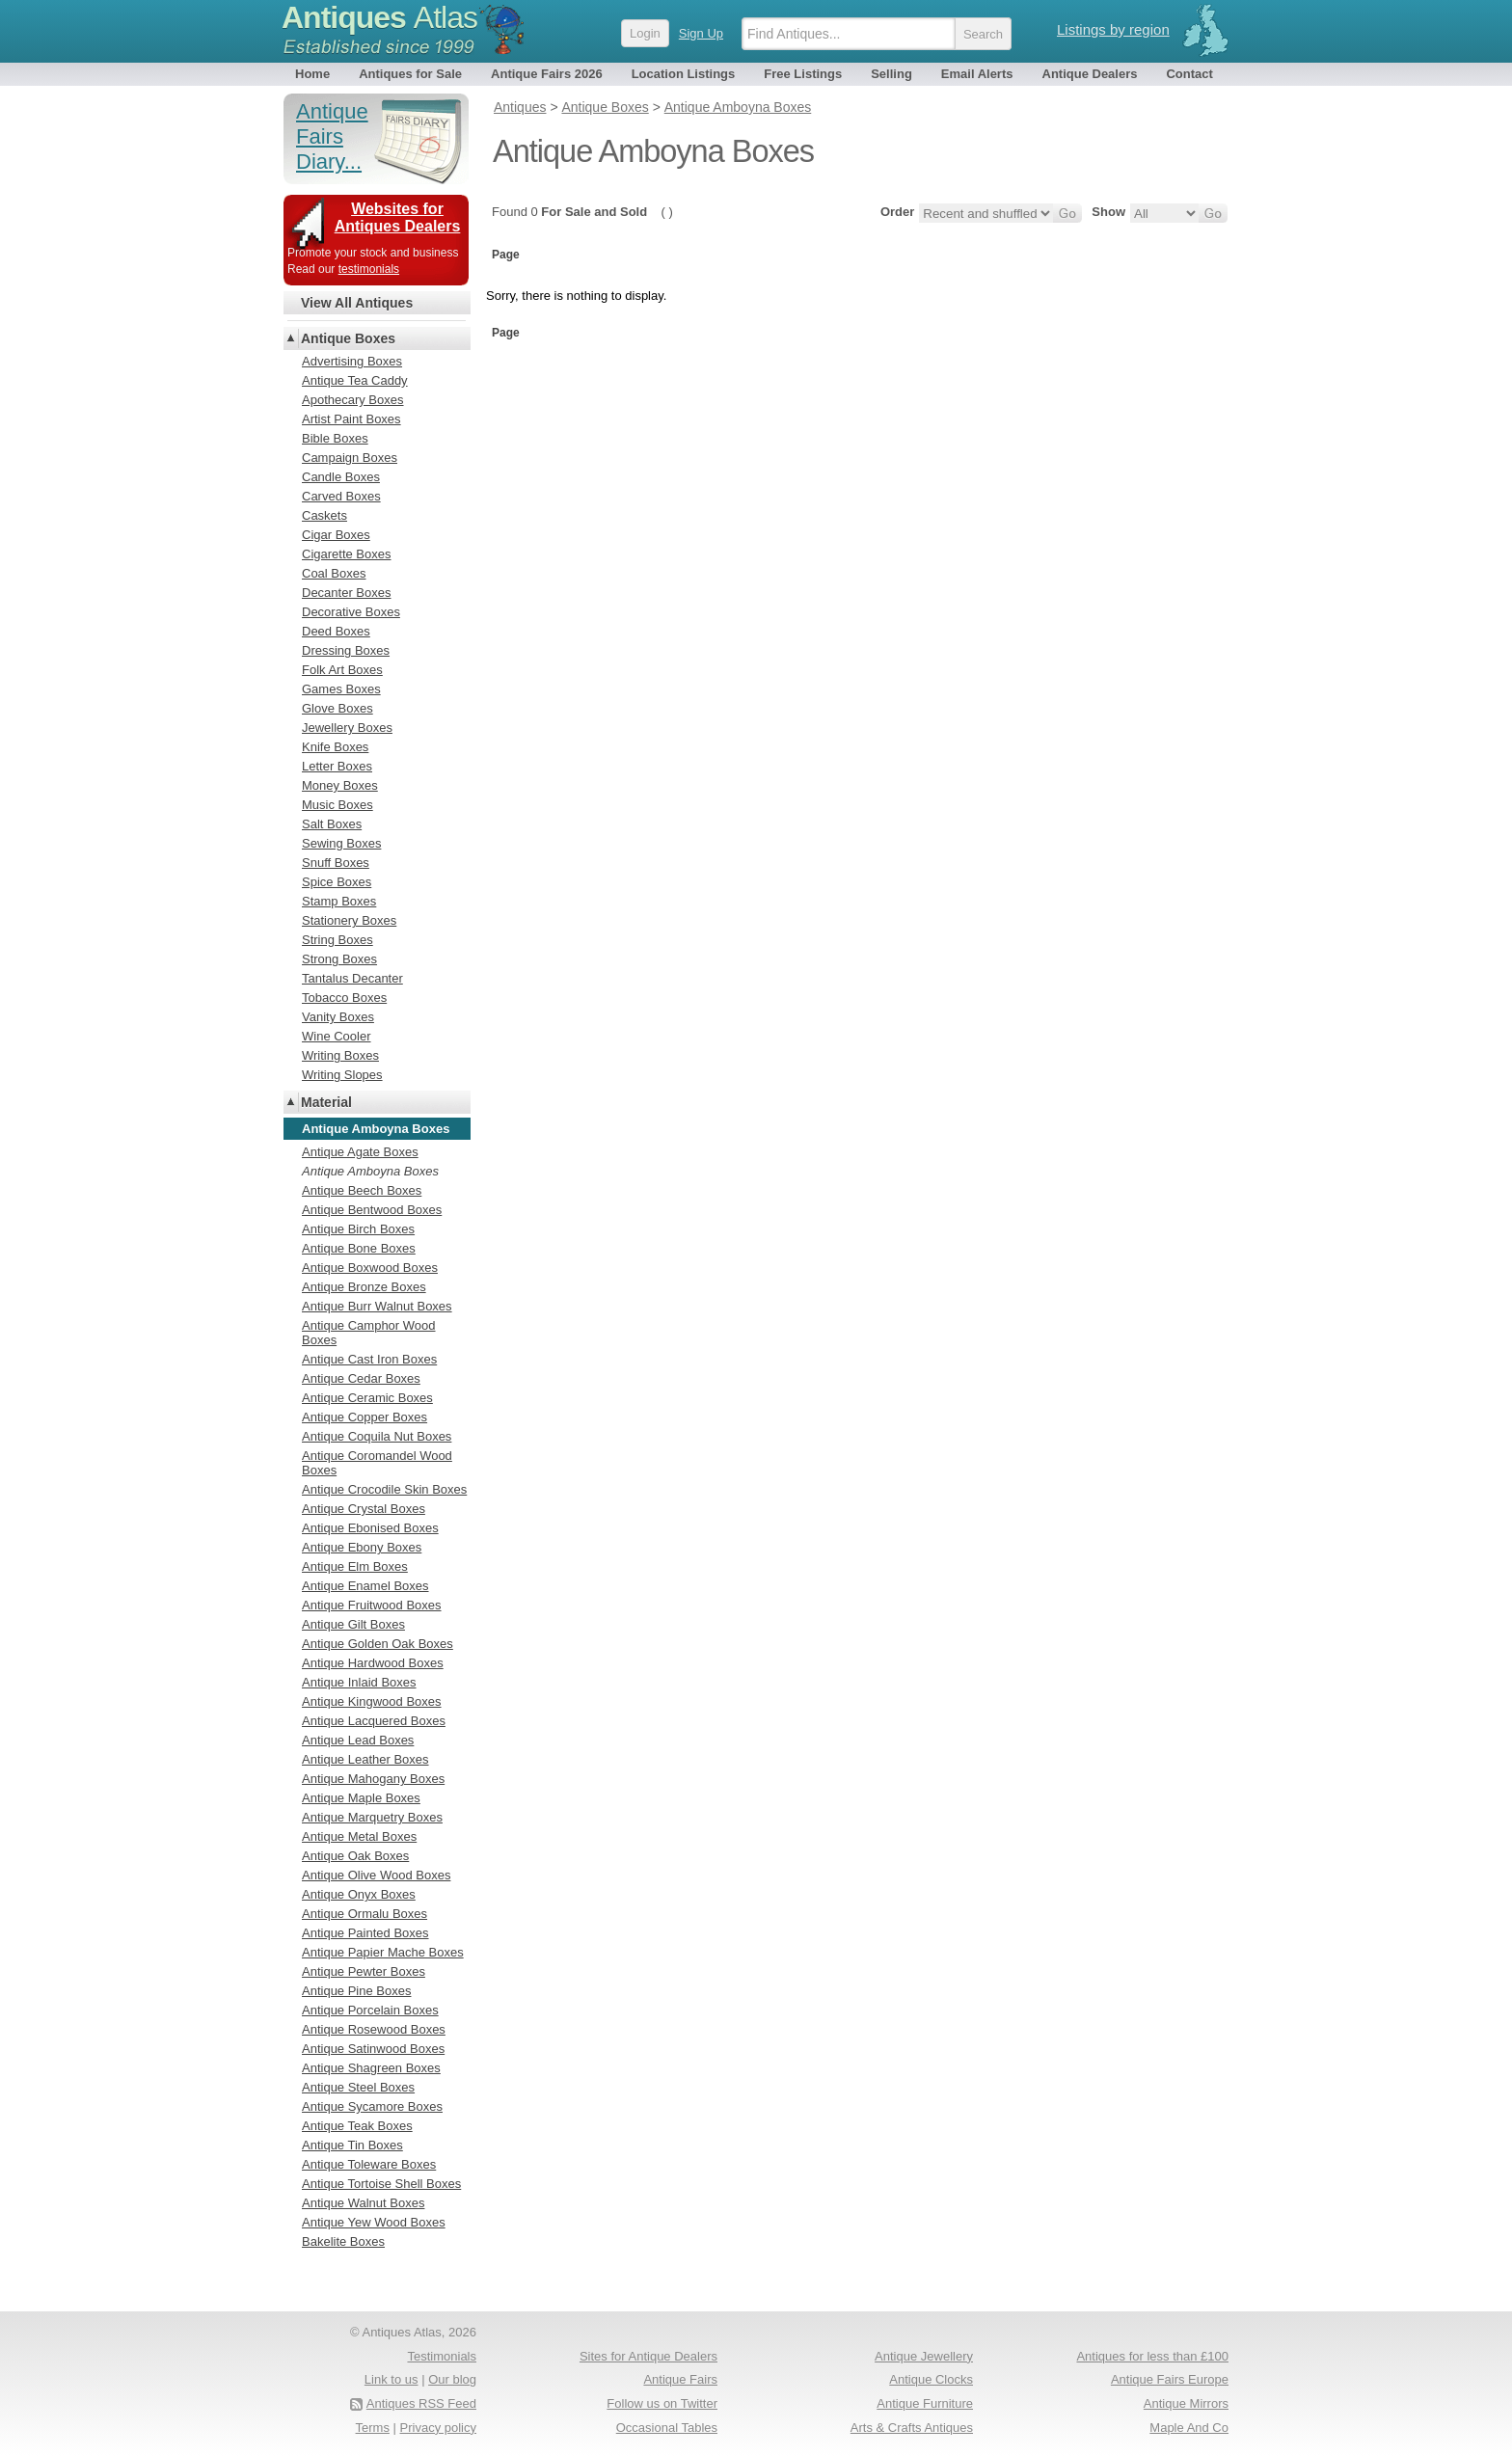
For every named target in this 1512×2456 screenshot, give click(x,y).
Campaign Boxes (349, 457)
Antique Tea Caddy (355, 380)
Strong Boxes (339, 959)
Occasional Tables (666, 2427)
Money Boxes (340, 785)
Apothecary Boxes (353, 399)
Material (326, 1102)
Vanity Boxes (338, 1017)
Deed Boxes (336, 631)
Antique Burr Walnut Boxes (377, 1306)
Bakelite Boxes (343, 2241)
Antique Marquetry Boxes (372, 1817)
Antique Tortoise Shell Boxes (381, 2183)
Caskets (324, 515)
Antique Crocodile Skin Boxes (384, 1489)
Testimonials (441, 2356)
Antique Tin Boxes (352, 2145)
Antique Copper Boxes (364, 1417)
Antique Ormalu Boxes (364, 1913)
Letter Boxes (337, 766)
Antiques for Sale (410, 74)
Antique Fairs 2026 (547, 74)
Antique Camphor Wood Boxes (369, 1332)
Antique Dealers (1090, 74)
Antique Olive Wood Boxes (376, 1875)
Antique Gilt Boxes (353, 1624)
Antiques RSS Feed (421, 2403)
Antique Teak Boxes (357, 2126)
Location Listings (684, 74)
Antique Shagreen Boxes (371, 2068)
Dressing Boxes (346, 650)
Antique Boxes (348, 338)
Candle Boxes (341, 477)
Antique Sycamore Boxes (372, 2106)
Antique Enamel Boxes (365, 1586)
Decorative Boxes (351, 612)
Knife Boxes (335, 747)
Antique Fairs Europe (1169, 2379)
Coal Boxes (333, 573)
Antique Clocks (931, 2379)
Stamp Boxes (339, 901)
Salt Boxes (332, 824)
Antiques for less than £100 (1152, 2356)
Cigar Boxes (336, 534)
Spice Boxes (336, 882)
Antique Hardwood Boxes (373, 1663)
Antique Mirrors (1186, 2403)
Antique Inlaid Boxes (359, 1682)
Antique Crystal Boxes (363, 1508)
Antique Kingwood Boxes (372, 1701)
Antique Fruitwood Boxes (372, 1605)
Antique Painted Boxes (365, 1933)
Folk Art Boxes (342, 669)
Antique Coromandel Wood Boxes (377, 1462)
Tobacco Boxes (344, 997)
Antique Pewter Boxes (363, 1971)
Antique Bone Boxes (359, 1248)
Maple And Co (1188, 2427)
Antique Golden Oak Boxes (377, 1643)
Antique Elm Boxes (355, 1566)
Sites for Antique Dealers (648, 2356)
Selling (891, 74)
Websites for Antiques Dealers (398, 217)
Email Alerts (977, 74)
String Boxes (337, 939)
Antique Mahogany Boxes (373, 1778)
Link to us (391, 2379)
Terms (373, 2427)
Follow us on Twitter (662, 2403)
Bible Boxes (335, 438)
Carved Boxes (341, 496)
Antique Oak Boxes (355, 1856)
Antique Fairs (680, 2379)
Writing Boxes (340, 1055)
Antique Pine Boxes (356, 1991)
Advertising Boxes (352, 361)
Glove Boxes (337, 708)
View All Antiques (357, 302)
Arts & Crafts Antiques (911, 2427)
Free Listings (803, 74)
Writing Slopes (342, 1074)
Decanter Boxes (347, 592)
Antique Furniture (925, 2403)
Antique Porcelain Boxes (370, 2010)
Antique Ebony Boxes (361, 1547)
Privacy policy (438, 2427)
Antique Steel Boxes (358, 2087)
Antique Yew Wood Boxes (374, 2222)
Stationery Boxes (349, 920)
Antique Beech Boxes (361, 1190)
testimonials (368, 269)
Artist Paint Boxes (351, 419)
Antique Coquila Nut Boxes (376, 1436)
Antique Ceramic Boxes (367, 1397)
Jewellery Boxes (347, 727)
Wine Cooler (336, 1036)
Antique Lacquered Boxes (374, 1721)
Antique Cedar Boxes (361, 1378)
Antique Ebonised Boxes (370, 1528)
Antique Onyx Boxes (359, 1894)
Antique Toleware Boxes (369, 2164)
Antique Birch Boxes (358, 1229)
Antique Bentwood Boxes (372, 1209)
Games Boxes (341, 689)
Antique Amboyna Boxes (370, 1171)
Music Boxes (337, 804)
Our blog (452, 2379)
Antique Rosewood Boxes (374, 2029)
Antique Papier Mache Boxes (383, 1952)
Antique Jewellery (924, 2356)
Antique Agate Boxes (360, 1152)
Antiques (379, 17)
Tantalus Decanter (352, 978)
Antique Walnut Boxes (363, 2203)
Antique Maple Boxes (361, 1798)
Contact (1189, 74)
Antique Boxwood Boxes (370, 1267)
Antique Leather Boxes (365, 1759)
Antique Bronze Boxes (364, 1287)
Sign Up (701, 33)
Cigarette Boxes (347, 554)
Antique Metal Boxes (359, 1836)
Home (312, 74)
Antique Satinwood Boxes (373, 2048)
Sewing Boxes (341, 843)
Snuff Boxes (335, 862)
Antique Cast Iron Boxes (369, 1359)
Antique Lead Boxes (358, 1740)
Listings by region (1113, 29)
